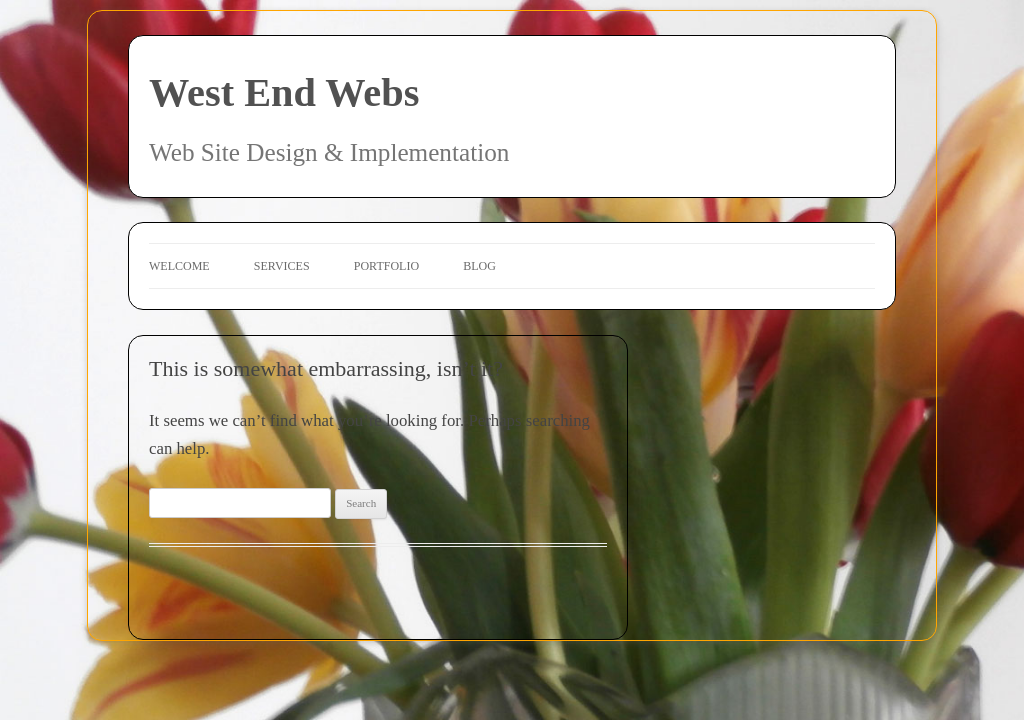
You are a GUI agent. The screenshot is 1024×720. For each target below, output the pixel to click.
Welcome (179, 266)
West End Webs (284, 92)
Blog (479, 266)
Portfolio (386, 266)
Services (282, 266)
